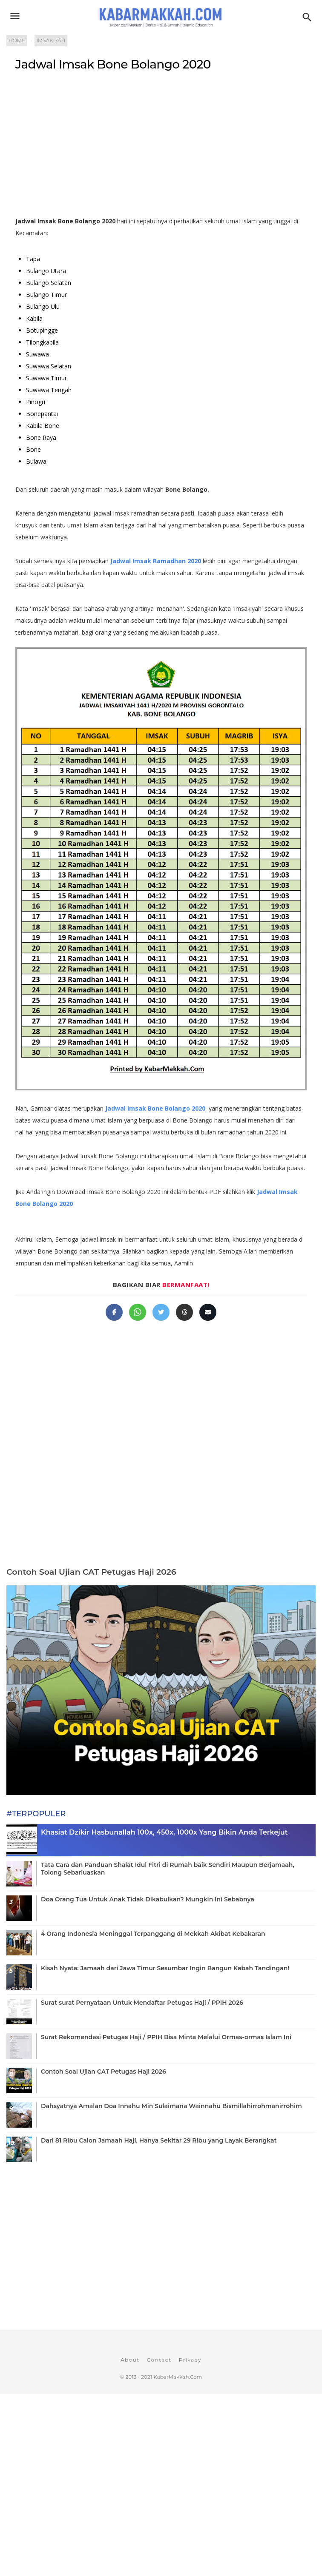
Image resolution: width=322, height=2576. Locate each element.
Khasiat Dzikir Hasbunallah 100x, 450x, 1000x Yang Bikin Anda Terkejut (164, 1832)
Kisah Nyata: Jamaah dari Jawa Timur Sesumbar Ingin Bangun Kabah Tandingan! (165, 1968)
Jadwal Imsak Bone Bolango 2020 (113, 64)
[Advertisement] (161, 147)
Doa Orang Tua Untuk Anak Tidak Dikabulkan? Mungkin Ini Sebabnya (147, 1899)
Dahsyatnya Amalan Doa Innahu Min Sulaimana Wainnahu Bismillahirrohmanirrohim (171, 2106)
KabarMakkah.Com (177, 2377)
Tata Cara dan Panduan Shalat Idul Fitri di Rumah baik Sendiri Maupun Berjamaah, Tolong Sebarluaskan (167, 1868)
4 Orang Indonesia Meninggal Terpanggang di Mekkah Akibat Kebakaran (153, 1934)
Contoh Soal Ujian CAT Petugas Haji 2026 (91, 1572)
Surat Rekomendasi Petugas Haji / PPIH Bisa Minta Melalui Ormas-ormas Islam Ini (166, 2037)
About (130, 2360)
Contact (159, 2360)
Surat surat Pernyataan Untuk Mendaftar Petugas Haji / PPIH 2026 (142, 2002)
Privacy (190, 2360)
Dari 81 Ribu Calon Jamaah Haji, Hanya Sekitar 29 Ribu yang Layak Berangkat (158, 2140)
